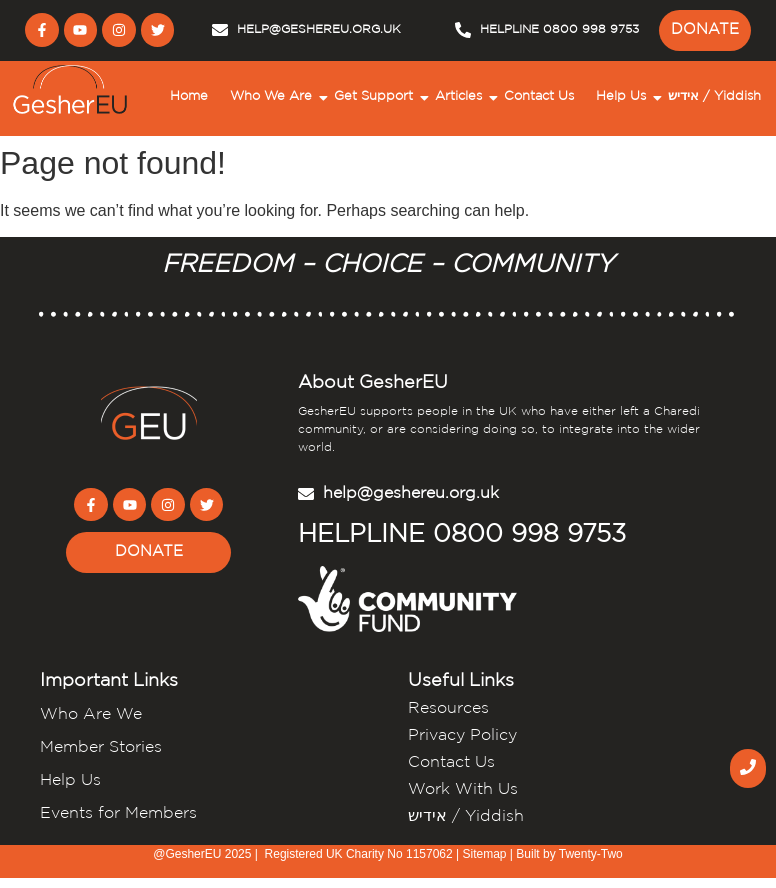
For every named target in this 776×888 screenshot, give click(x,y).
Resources (448, 708)
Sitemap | (489, 854)
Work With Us (463, 789)
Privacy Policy (462, 735)
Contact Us (539, 96)
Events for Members (118, 813)
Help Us (623, 98)
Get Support (376, 98)
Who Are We (91, 714)
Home (189, 96)
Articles (461, 98)
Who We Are (273, 98)
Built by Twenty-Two (569, 854)
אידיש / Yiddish (714, 96)
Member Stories (101, 747)
